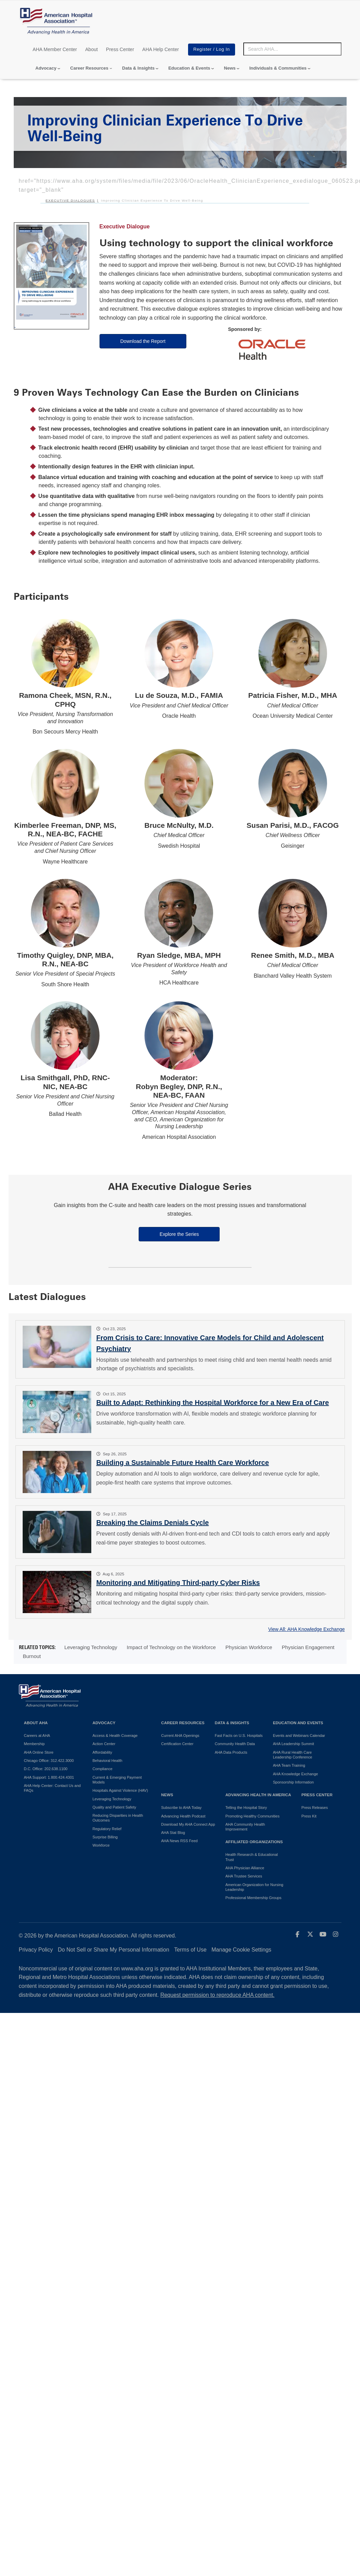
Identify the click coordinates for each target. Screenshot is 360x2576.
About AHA (36, 1722)
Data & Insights (138, 68)
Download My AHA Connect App (188, 1824)
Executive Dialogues (70, 200)
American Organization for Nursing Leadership (254, 1887)
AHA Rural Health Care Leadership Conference (292, 1754)
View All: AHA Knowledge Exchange (306, 1629)
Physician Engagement (308, 1647)
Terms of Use (190, 1950)
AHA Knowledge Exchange (295, 1774)
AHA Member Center (55, 49)
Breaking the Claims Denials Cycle (152, 1522)
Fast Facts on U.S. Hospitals (239, 1735)
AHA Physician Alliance (244, 1868)
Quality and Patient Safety (114, 1807)
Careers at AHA (37, 1735)
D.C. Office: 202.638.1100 (46, 1769)
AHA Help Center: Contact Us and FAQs (52, 1788)
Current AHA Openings (180, 1735)
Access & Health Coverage (115, 1735)
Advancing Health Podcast (183, 1816)
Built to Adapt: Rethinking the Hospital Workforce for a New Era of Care (212, 1402)
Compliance (103, 1769)
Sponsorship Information (293, 1782)
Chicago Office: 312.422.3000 (49, 1760)
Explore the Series (179, 1234)
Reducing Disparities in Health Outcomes (118, 1817)
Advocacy (45, 68)
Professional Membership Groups (253, 1898)
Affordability (102, 1752)
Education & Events (189, 68)
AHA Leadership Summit (293, 1744)
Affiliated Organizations (254, 1841)
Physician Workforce (248, 1647)
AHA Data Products (231, 1752)
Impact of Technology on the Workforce (171, 1647)
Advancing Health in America (258, 1794)
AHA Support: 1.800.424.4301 (49, 1777)
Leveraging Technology (90, 1647)
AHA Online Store (39, 1752)
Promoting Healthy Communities (252, 1816)
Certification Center (177, 1744)
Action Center (104, 1744)
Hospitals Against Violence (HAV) (120, 1790)
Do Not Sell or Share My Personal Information (114, 1950)
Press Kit (308, 1816)
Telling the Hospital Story (246, 1807)
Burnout (32, 1656)
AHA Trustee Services (243, 1876)
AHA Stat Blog (173, 1832)
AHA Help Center (160, 49)
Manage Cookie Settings (241, 1950)
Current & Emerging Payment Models (117, 1779)
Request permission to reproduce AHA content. (217, 1995)
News (230, 68)
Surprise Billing (105, 1837)
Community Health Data (235, 1744)
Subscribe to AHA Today (181, 1807)
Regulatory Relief (107, 1829)
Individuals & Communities (277, 68)
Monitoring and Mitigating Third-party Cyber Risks (178, 1582)
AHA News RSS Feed (179, 1841)
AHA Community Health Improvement (245, 1826)
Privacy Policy (36, 1950)
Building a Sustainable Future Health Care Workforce (182, 1462)
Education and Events (298, 1722)
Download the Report (143, 341)
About (91, 49)
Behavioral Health (108, 1760)
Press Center (120, 49)
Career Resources (89, 68)
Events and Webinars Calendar (299, 1735)
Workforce (101, 1845)
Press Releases (314, 1807)
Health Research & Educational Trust (251, 1856)
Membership (34, 1744)
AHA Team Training (289, 1765)
